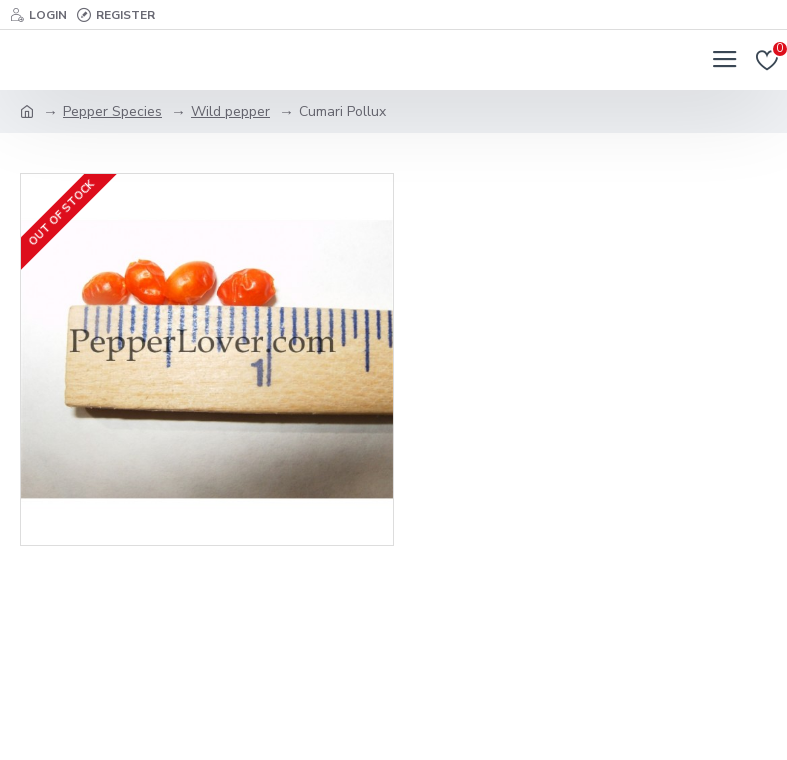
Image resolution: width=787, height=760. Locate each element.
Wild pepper (230, 111)
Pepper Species (112, 111)
